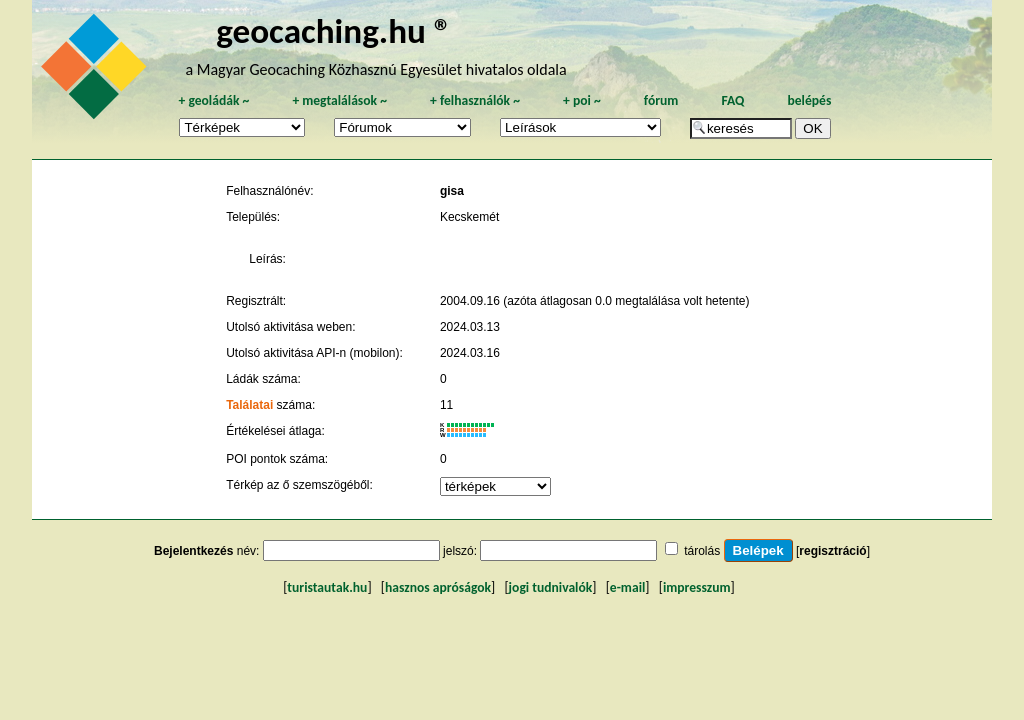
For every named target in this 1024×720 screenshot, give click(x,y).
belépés (809, 100)
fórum (661, 100)
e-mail (627, 587)
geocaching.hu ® (334, 30)
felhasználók (475, 100)
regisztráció (832, 551)
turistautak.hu (327, 587)
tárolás (702, 551)
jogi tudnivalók (551, 587)
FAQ (732, 100)
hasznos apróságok (438, 587)
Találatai (249, 405)
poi (582, 100)
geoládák (213, 100)
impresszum (697, 587)
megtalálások (339, 100)
